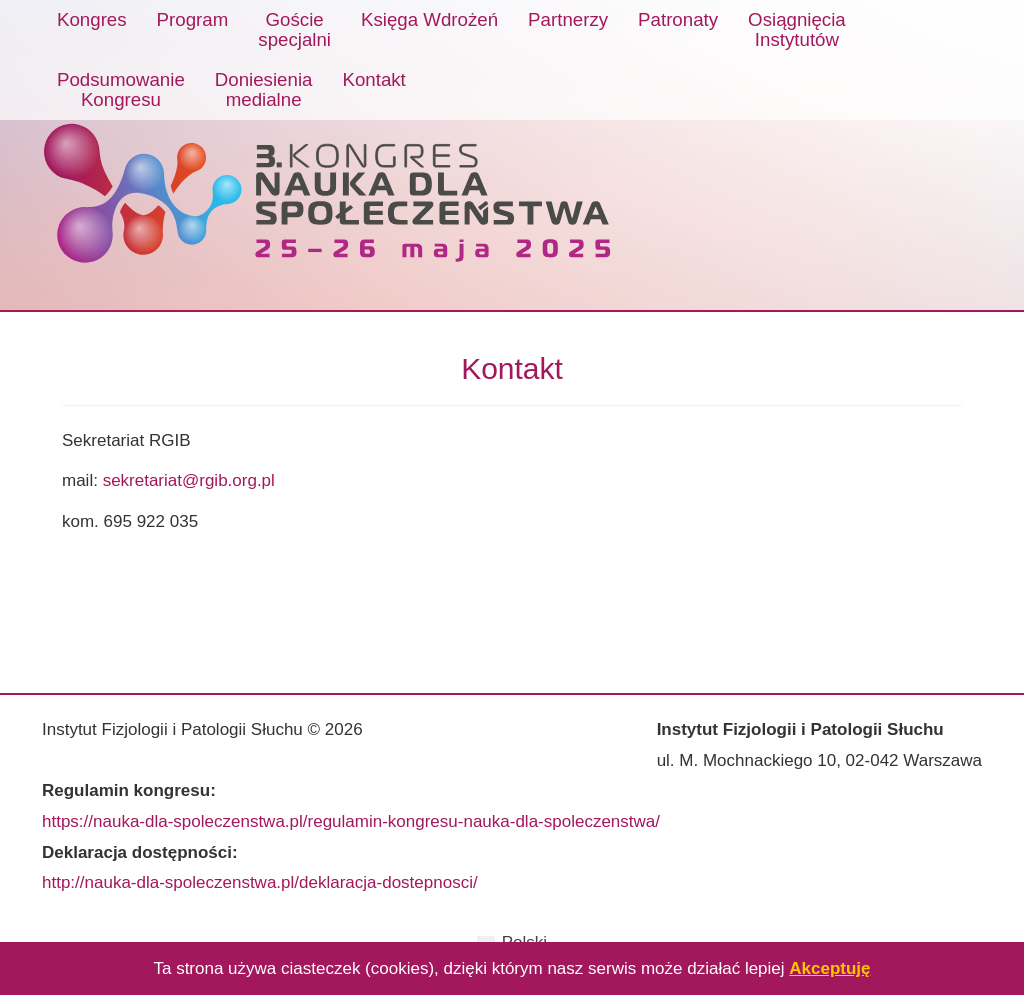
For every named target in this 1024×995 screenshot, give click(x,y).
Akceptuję (829, 968)
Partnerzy (568, 19)
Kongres (92, 19)
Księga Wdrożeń (429, 19)
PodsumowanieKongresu (121, 89)
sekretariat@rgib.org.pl (189, 480)
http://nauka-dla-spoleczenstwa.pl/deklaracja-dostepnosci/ (260, 882)
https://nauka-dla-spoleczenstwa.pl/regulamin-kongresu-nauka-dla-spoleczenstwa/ (351, 821)
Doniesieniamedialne (264, 89)
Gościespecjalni (294, 29)
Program (193, 19)
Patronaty (678, 19)
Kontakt (373, 79)
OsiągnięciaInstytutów (797, 29)
